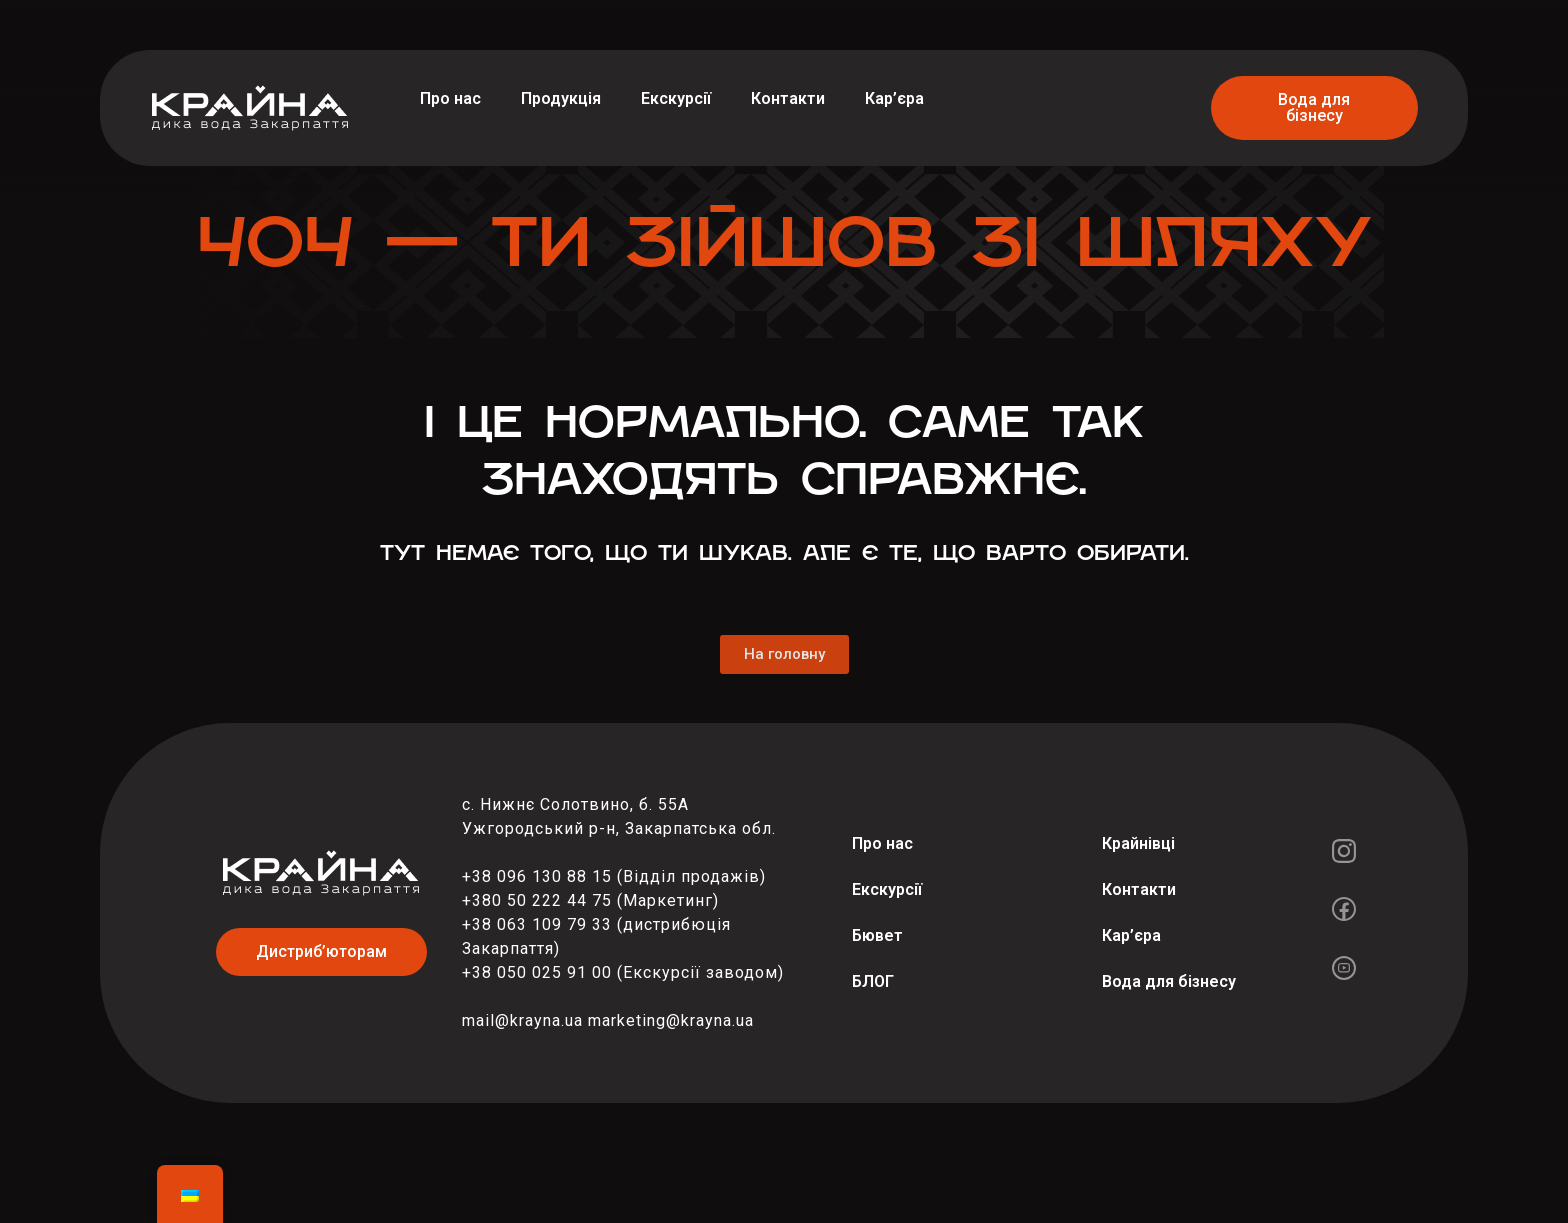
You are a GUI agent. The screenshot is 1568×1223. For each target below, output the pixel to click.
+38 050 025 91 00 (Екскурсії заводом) (623, 972)
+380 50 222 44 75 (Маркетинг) (590, 900)
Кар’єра (894, 98)
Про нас (450, 98)
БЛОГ (873, 981)
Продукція (561, 98)
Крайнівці (1138, 843)
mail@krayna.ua (522, 1020)
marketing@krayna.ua (671, 1020)
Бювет (877, 935)
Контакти (788, 98)
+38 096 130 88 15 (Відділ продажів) (614, 876)
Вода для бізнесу (1169, 981)
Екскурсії (676, 98)
